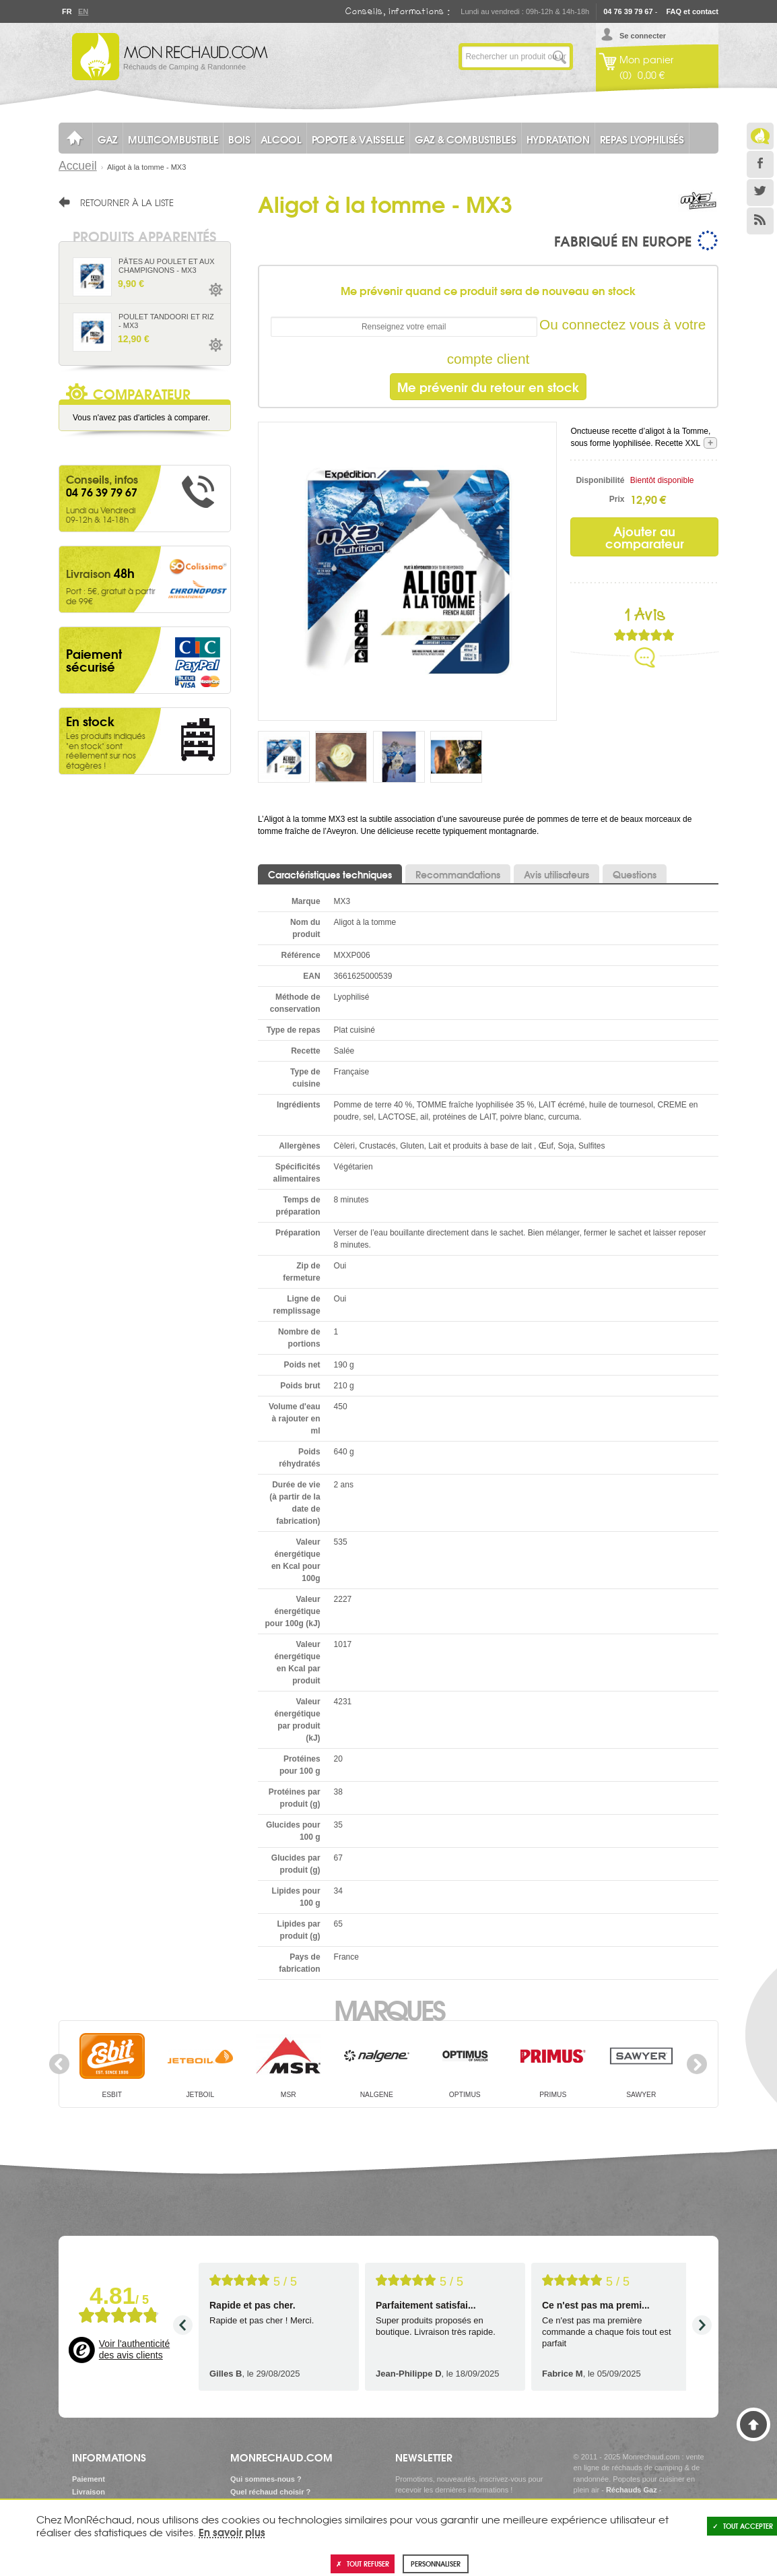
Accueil (78, 165)
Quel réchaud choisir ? (270, 2492)
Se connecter (642, 36)
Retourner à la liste (127, 202)
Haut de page (753, 2424)
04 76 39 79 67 (627, 11)
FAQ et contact (692, 11)
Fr (66, 11)
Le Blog (760, 136)
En (83, 11)
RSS (760, 220)
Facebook (760, 164)
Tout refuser (362, 2563)
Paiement (88, 2479)
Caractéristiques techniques (330, 874)
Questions (634, 874)
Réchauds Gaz (631, 2490)
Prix (617, 499)
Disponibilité (600, 480)
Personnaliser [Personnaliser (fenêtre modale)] (436, 2563)
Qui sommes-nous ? (266, 2479)
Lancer (559, 56)
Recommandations (457, 874)
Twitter (760, 192)
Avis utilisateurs (556, 874)
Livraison (88, 2492)
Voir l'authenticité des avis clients (134, 2349)
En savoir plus (232, 2531)
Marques (389, 2009)
